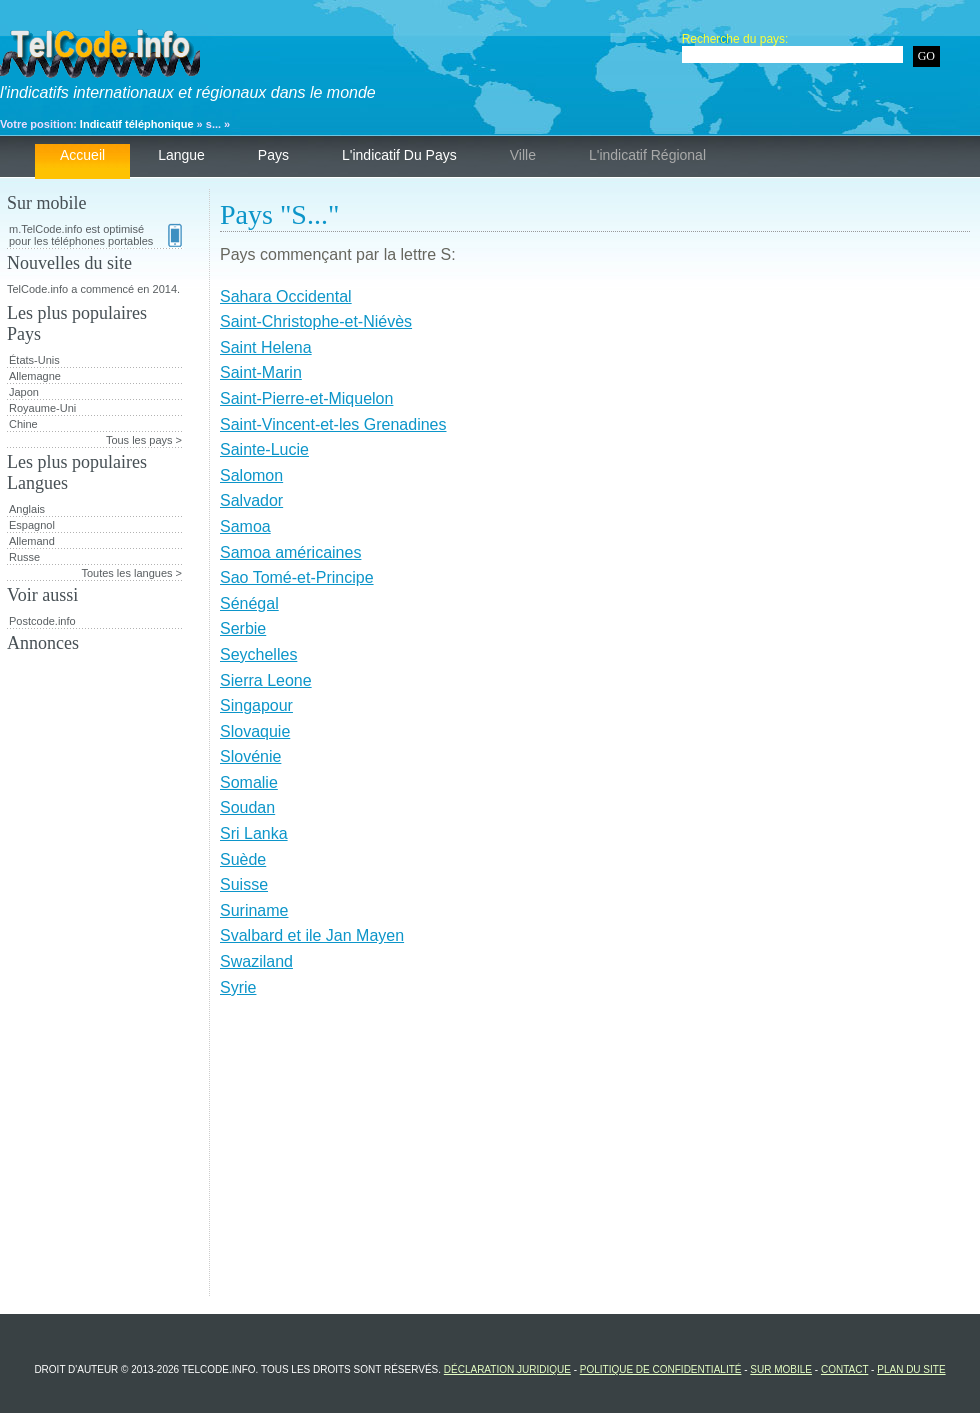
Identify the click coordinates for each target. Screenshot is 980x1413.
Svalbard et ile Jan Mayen (312, 935)
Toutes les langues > (131, 573)
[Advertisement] (595, 1156)
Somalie (249, 782)
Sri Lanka (254, 833)
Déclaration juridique (507, 1369)
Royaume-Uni (42, 408)
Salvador (251, 500)
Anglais (27, 509)
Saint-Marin (261, 372)
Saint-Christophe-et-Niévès (316, 321)
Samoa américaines (290, 552)
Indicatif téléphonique (137, 124)
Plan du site (911, 1369)
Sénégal (249, 603)
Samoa (245, 526)
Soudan (247, 807)
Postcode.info (42, 621)
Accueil (82, 155)
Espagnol (32, 525)
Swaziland (256, 961)
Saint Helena (266, 347)
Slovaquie (255, 731)
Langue (181, 155)
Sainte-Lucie (264, 449)
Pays (273, 155)
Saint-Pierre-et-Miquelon (306, 398)
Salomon (251, 475)
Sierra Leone (266, 680)
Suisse (244, 884)
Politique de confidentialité (661, 1369)
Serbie (243, 628)
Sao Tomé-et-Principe (297, 577)
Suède (243, 859)
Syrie (238, 987)
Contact (844, 1369)
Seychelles (258, 654)
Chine (23, 424)
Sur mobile (781, 1369)
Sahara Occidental (286, 296)
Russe (24, 557)
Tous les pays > (144, 440)
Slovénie (250, 756)
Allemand (32, 541)
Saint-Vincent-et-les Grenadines (333, 424)
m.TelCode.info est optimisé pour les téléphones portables (95, 235)
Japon (24, 392)
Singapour (256, 705)
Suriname (254, 910)
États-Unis (34, 360)
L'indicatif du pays (399, 155)
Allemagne (35, 376)
